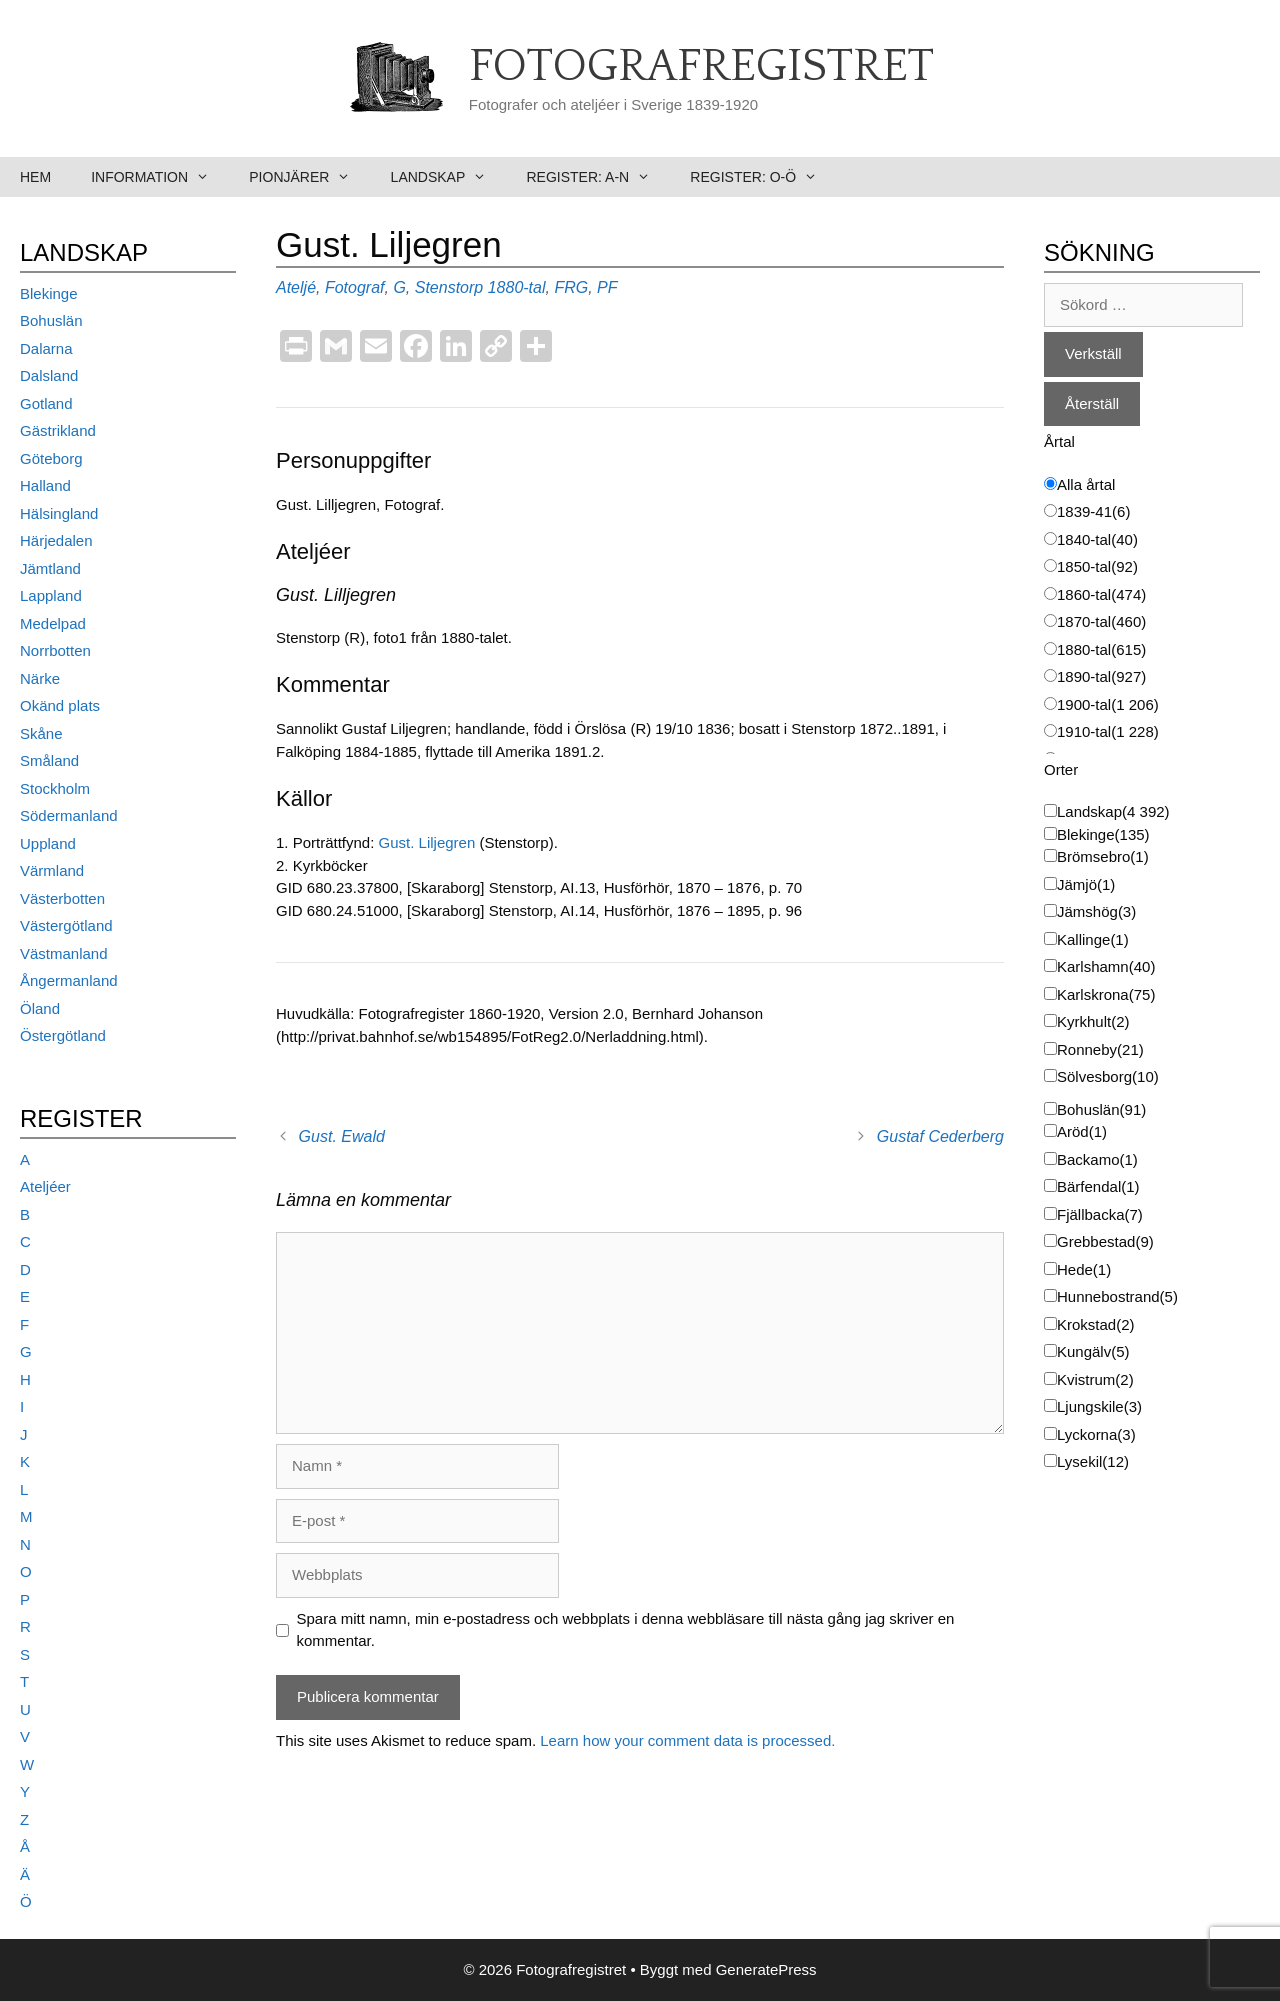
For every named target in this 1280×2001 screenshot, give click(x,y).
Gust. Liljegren (429, 842)
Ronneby (1100, 1049)
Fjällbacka (1100, 1214)
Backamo (1097, 1159)
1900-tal (1108, 704)
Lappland (51, 595)
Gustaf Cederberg (940, 1136)
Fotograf (355, 287)
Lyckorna (1096, 1434)
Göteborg (51, 458)
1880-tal (517, 287)
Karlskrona (1106, 994)
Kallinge (1093, 939)
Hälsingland (59, 513)
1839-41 (1093, 511)
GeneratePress (766, 1969)
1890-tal (1101, 676)
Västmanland (64, 953)
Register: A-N (598, 177)
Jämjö (1086, 884)
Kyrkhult (1093, 1021)
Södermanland (69, 815)
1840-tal (1097, 539)
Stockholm (55, 788)
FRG (571, 287)
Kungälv (1093, 1351)
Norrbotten (55, 650)
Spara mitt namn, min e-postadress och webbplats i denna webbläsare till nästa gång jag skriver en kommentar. (626, 1630)
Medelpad (53, 623)
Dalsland (49, 375)
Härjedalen (56, 540)
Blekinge (49, 293)
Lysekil (1093, 1461)
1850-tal (1097, 566)
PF (607, 287)
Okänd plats (60, 705)
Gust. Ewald (342, 1136)
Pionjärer (309, 177)
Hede (1084, 1269)
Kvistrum (1095, 1379)
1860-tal (1101, 594)
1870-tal (1101, 621)
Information (160, 177)
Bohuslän (51, 320)
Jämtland (50, 568)
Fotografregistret (701, 67)
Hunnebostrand (1117, 1296)
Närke (40, 678)
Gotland (46, 403)
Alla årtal (1086, 484)
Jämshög (1096, 911)
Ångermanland (69, 980)
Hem (35, 177)
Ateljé (296, 287)
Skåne (41, 733)
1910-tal (1108, 731)
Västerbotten (62, 898)
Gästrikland (58, 430)
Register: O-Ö (763, 177)
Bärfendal (1098, 1186)
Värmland (52, 870)
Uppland (48, 843)
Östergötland (63, 1035)
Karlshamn (1106, 966)
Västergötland (66, 925)
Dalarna (46, 348)
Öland (40, 1008)
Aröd (1082, 1131)
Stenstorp (449, 287)
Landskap (449, 177)
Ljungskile (1099, 1406)
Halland (45, 485)
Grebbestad (1105, 1241)
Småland (49, 760)
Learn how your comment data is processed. (687, 1740)
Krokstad (1096, 1324)
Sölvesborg (1108, 1076)
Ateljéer (45, 1186)
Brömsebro (1103, 856)
